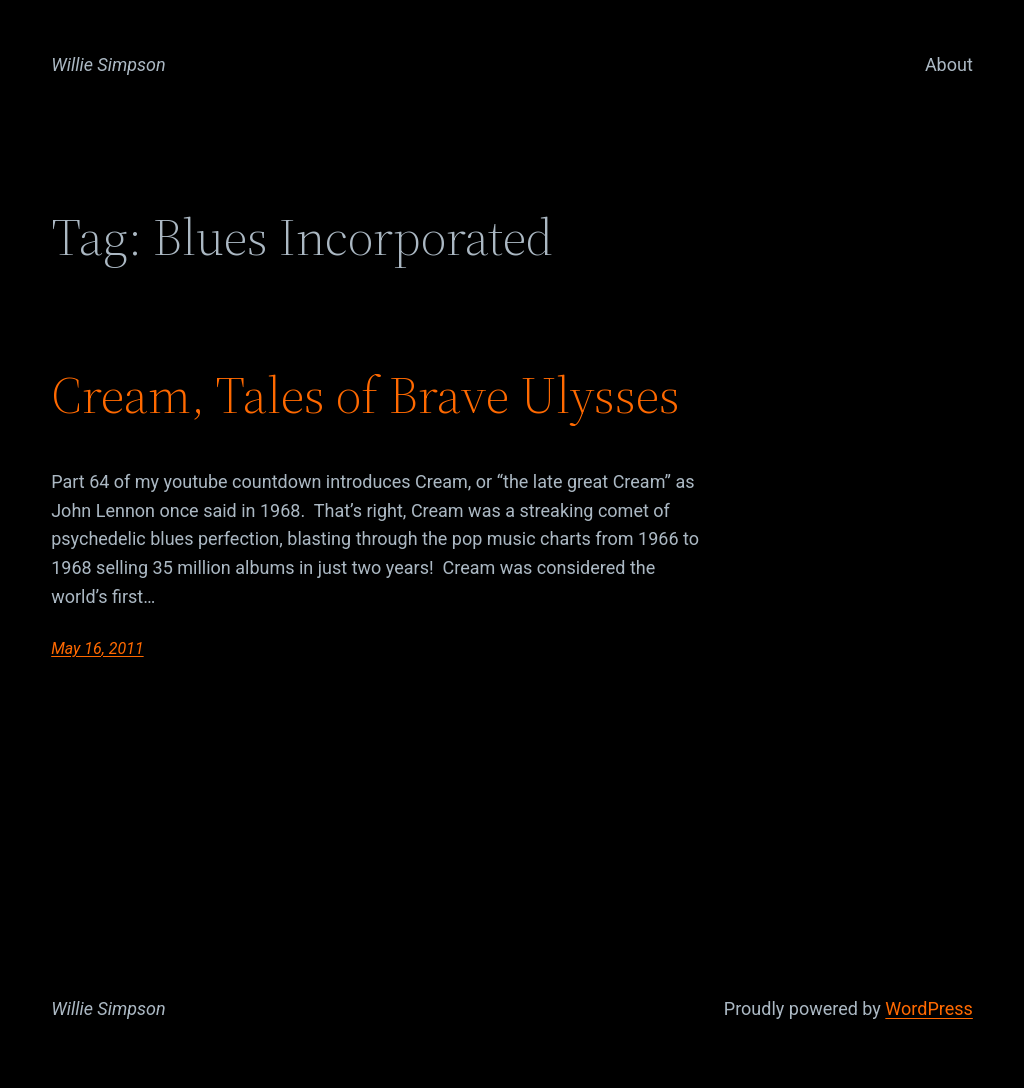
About (949, 64)
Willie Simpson (108, 64)
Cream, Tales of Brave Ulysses (365, 395)
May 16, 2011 (97, 648)
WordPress (928, 1008)
